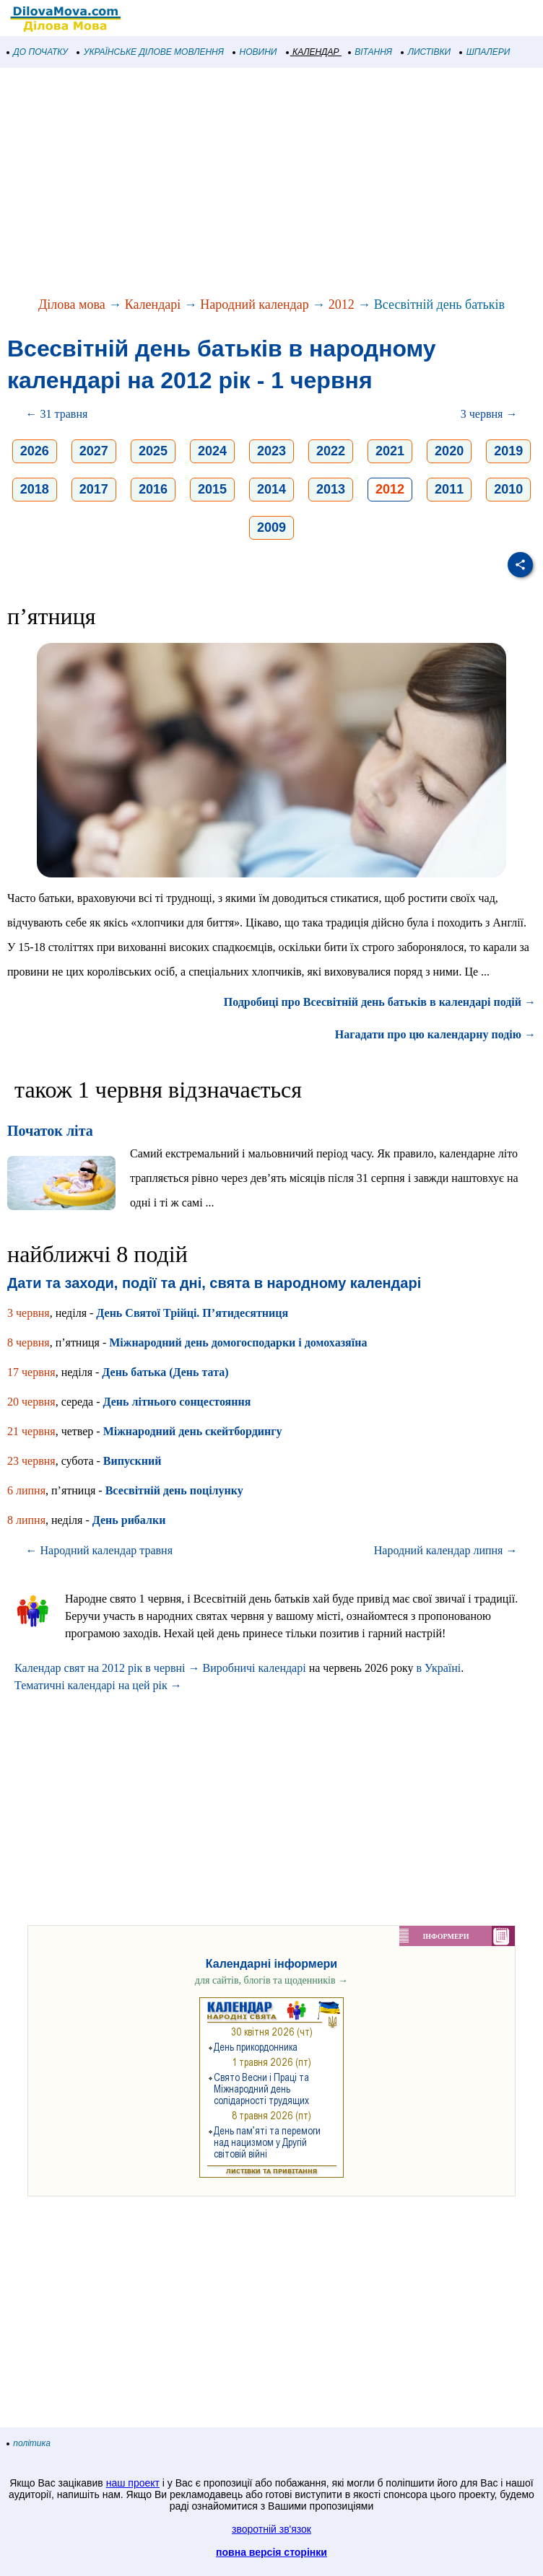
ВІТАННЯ (370, 52)
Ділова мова (71, 304)
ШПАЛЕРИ (485, 52)
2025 (153, 451)
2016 (153, 489)
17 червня (31, 1372)
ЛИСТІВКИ (426, 52)
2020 (449, 451)
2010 (508, 489)
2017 (93, 489)
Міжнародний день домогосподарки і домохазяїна (238, 1342)
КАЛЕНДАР (313, 52)
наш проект (133, 2483)
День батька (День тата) (165, 1372)
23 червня (31, 1461)
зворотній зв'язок (271, 2529)
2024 (212, 451)
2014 (271, 489)
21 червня (31, 1431)
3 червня (28, 1313)
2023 (271, 451)
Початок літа (50, 1131)
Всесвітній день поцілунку (174, 1490)
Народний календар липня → (446, 1550)
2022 (330, 451)
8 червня (28, 1342)
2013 (330, 489)
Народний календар (254, 304)
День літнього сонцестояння (177, 1402)
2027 (93, 451)
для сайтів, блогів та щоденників (271, 1980)
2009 (271, 527)
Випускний (132, 1461)
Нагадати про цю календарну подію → (435, 1034)
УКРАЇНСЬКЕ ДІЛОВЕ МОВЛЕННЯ (150, 52)
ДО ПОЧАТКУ (37, 52)
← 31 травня (57, 414)
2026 (34, 451)
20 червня (31, 1402)
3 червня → (489, 414)
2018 (34, 489)
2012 (342, 304)
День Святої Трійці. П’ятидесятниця (192, 1313)
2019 (508, 451)
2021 (389, 451)
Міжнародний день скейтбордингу (192, 1431)
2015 (212, 489)
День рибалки (129, 1520)
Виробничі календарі (254, 1668)
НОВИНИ (255, 52)
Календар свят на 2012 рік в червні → (107, 1668)
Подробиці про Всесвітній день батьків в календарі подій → (380, 1002)
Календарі (153, 304)
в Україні (438, 1668)
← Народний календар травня (99, 1550)
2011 (449, 489)
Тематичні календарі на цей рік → (98, 1685)
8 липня (26, 1520)
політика (29, 2443)
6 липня (26, 1490)
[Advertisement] (271, 183)
